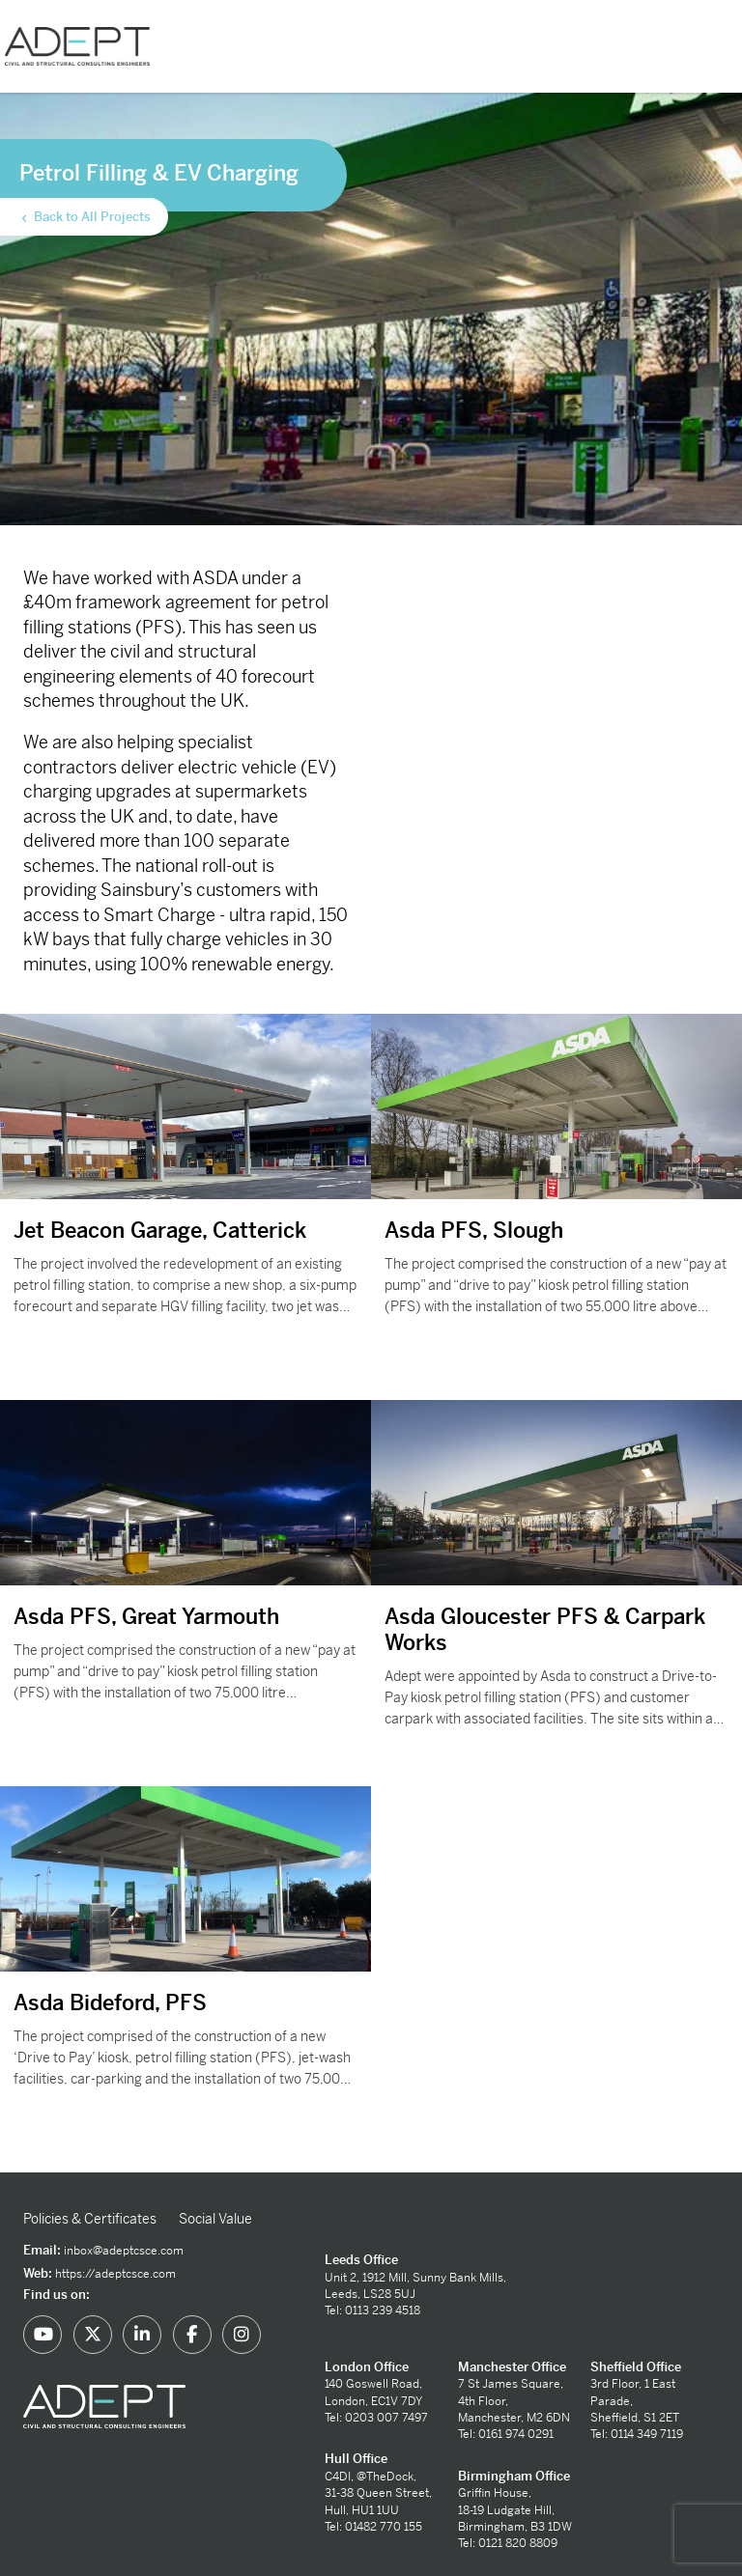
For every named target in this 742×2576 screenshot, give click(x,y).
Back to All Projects (84, 217)
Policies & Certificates (90, 2218)
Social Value (215, 2218)
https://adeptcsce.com (115, 2274)
